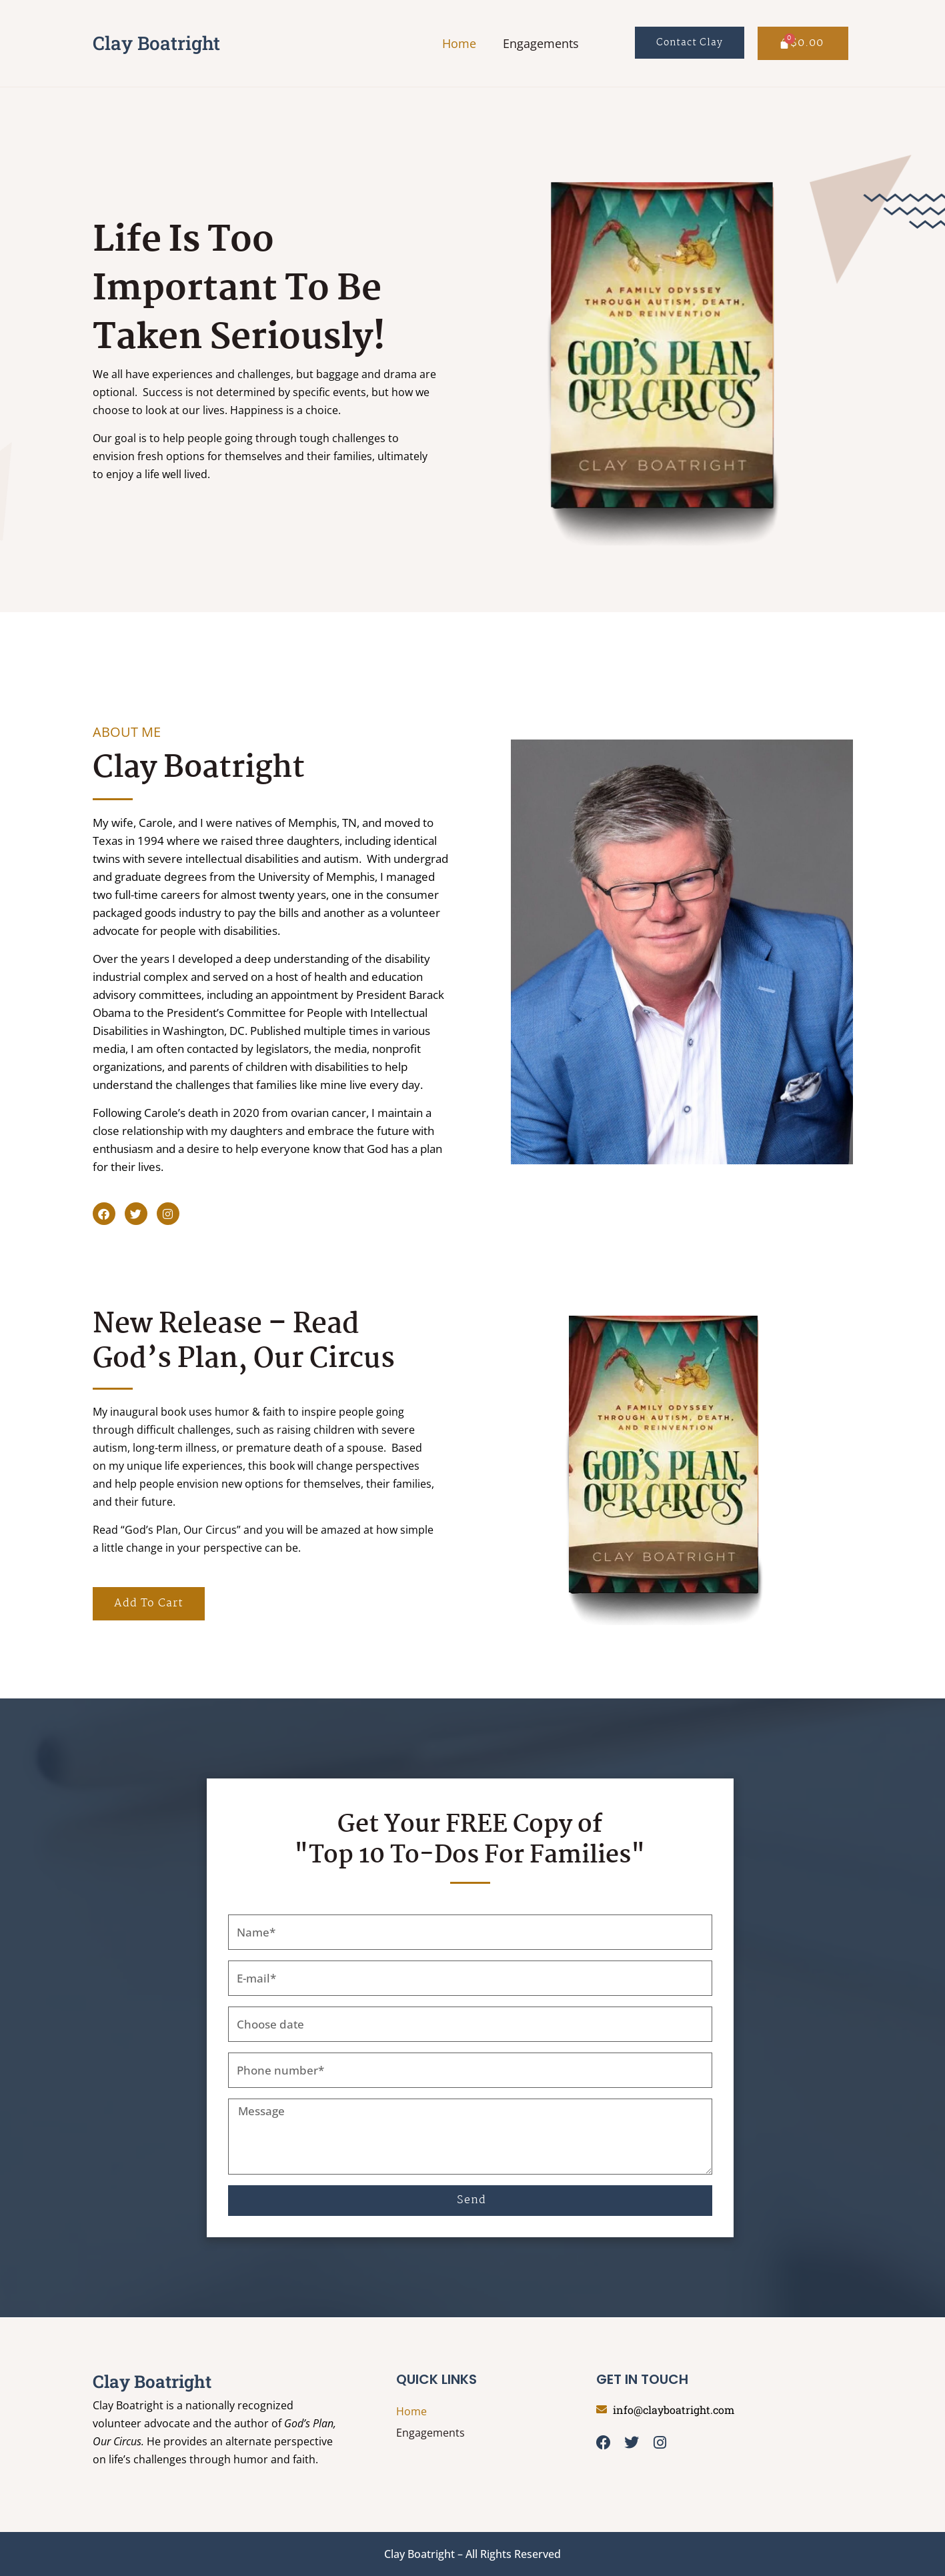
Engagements (541, 43)
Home (459, 43)
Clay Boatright (156, 43)
